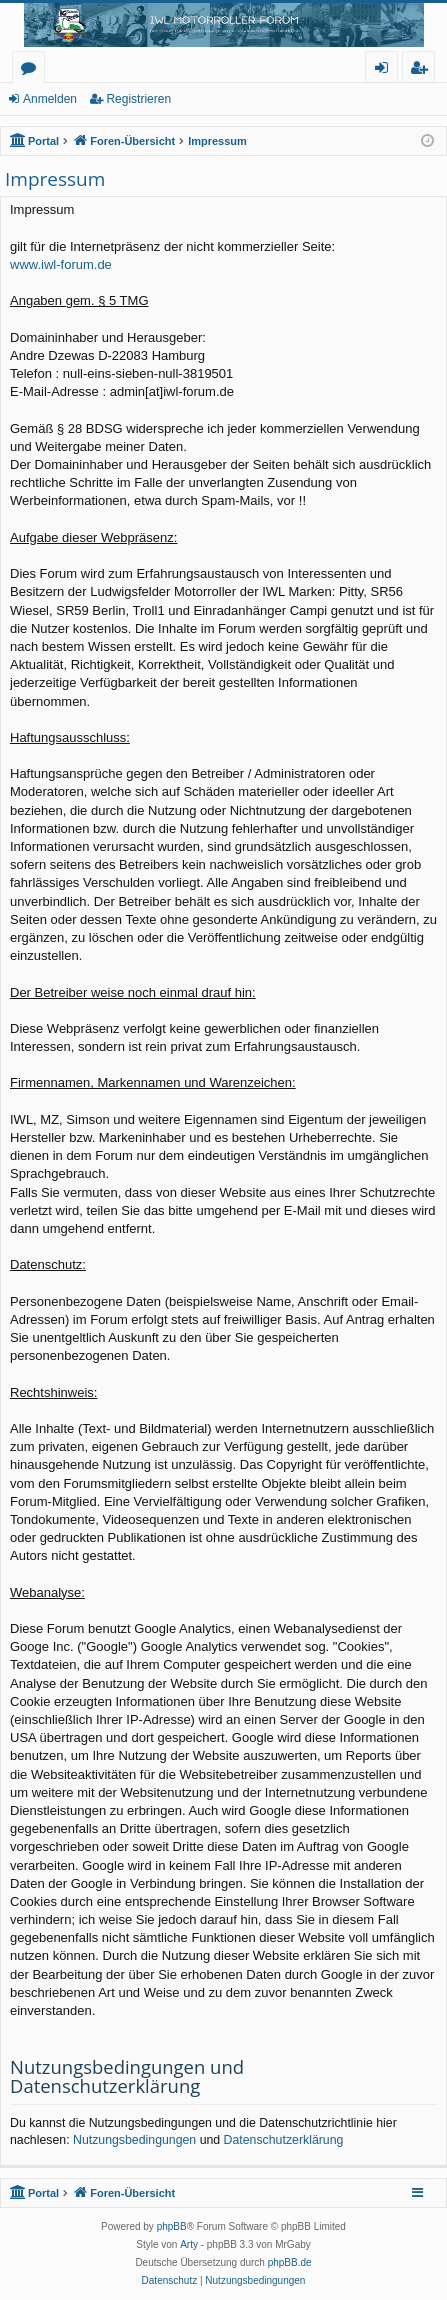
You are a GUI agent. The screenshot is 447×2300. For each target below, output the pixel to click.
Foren (32, 70)
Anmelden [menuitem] (387, 70)
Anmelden (50, 99)
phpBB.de (290, 2262)
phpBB (172, 2226)
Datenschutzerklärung (284, 2140)
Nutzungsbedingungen (134, 2140)
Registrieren (138, 99)
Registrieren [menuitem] (423, 70)
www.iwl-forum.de (61, 264)
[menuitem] (170, 2281)
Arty (189, 2244)
